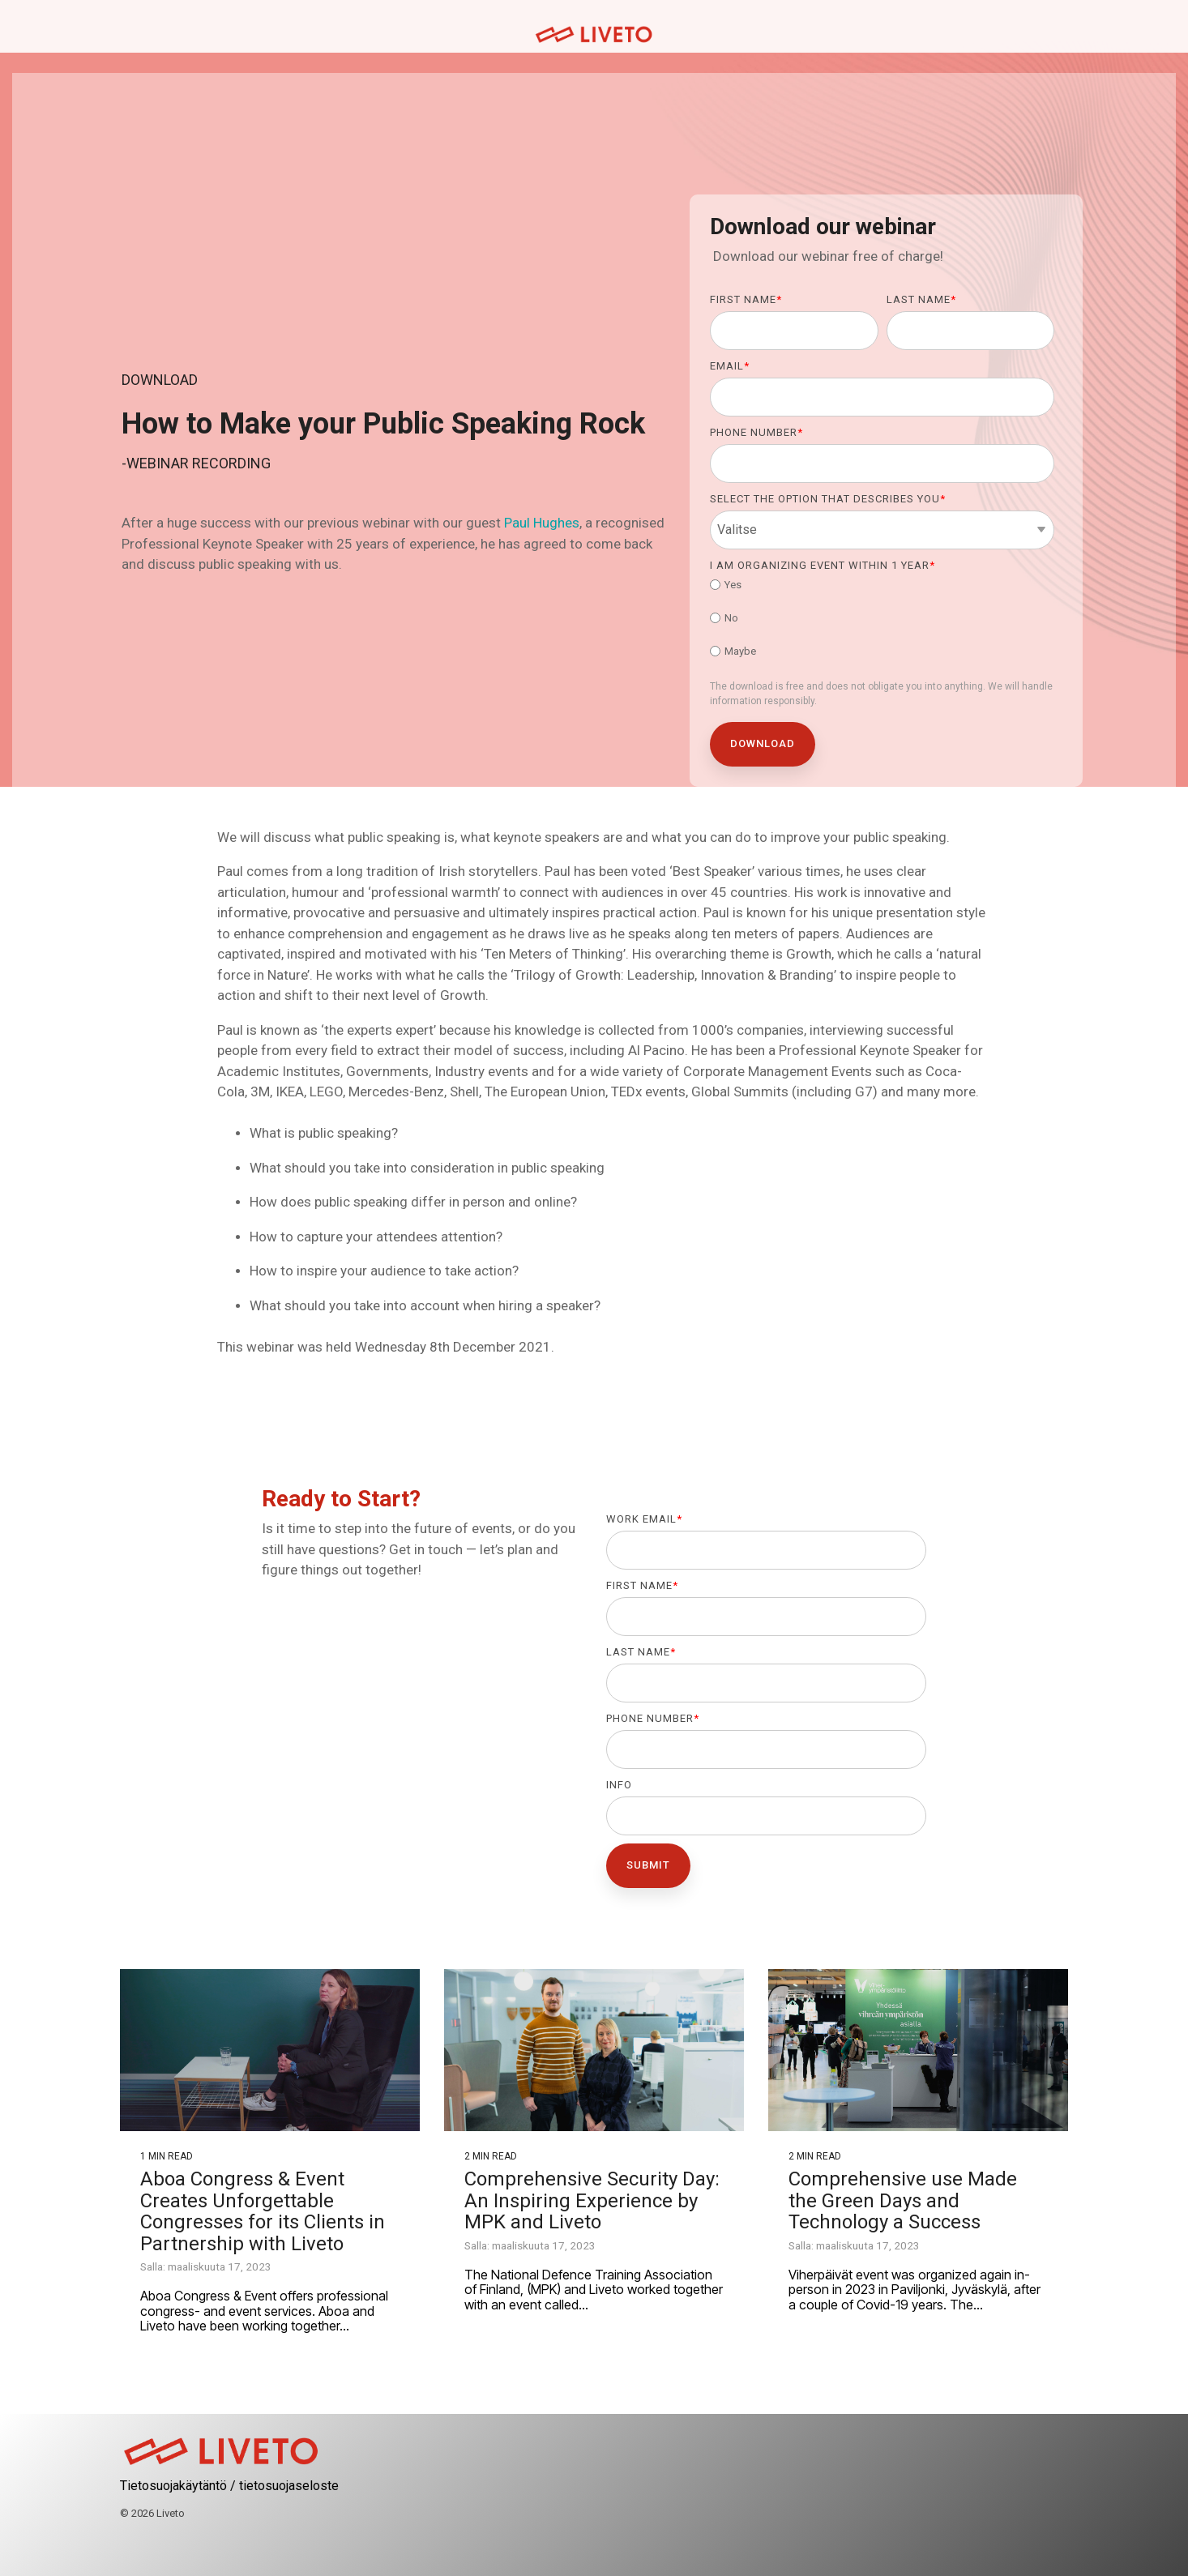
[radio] (882, 586)
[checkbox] (882, 620)
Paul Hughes (541, 523)
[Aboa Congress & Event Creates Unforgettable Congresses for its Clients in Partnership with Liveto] (270, 2050)
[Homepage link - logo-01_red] (221, 2460)
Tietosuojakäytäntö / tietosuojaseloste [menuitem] (229, 2485)
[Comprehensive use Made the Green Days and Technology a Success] (918, 2050)
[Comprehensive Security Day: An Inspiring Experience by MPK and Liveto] (594, 2050)
